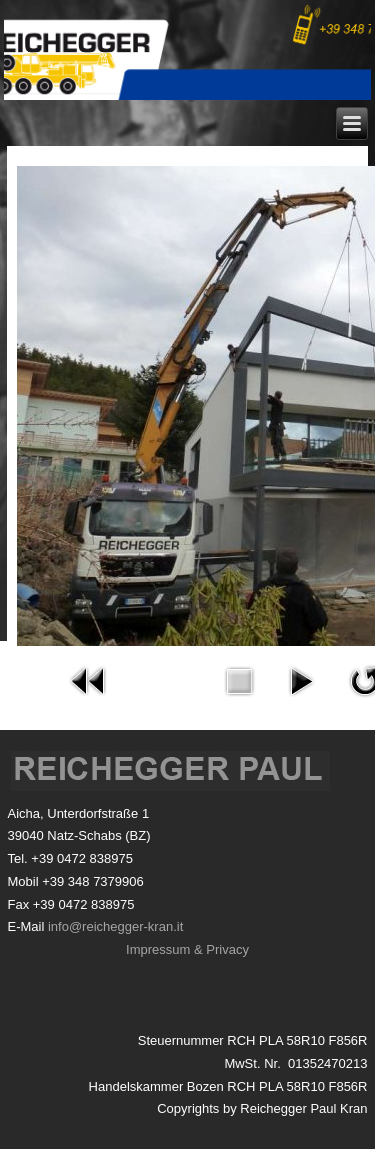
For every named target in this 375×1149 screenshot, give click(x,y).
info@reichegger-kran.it (115, 926)
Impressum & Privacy (187, 949)
